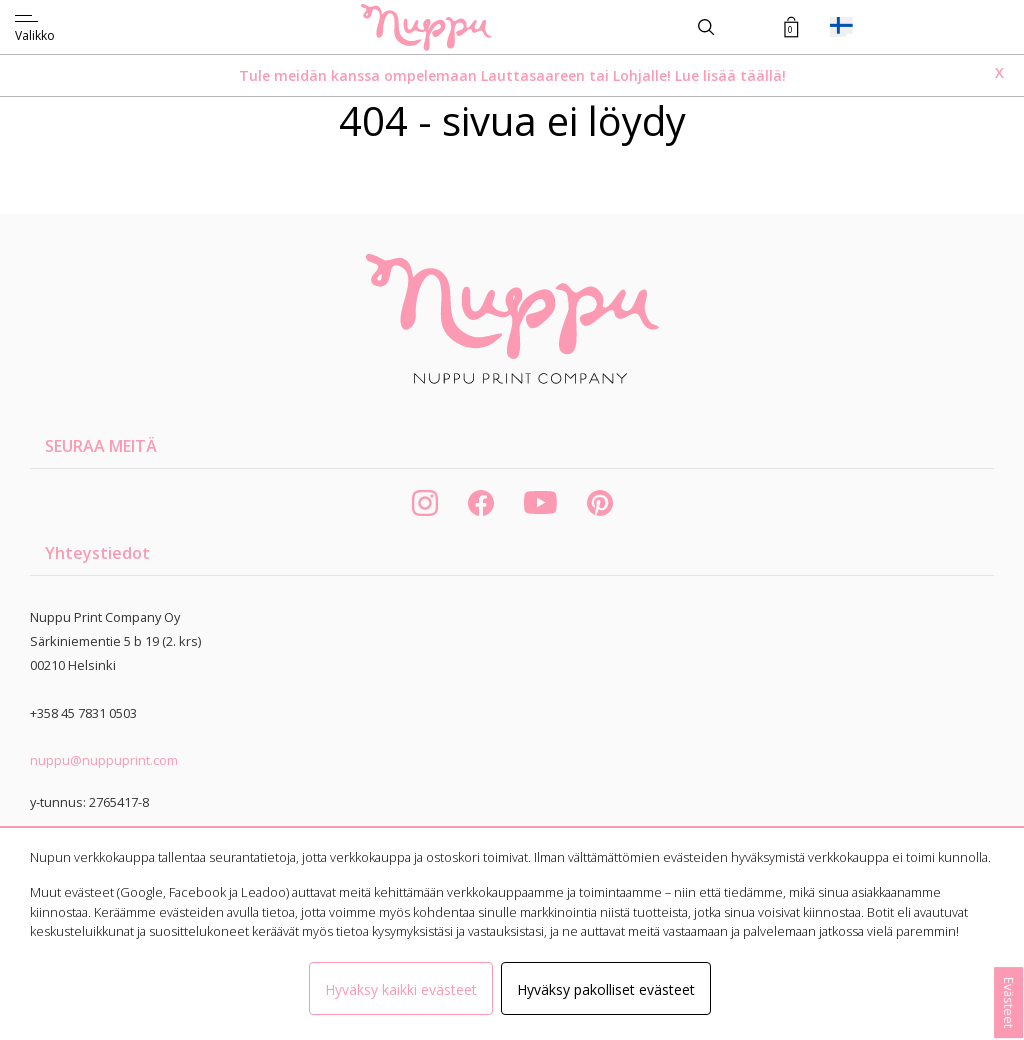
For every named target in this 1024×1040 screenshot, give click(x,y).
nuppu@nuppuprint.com (104, 760)
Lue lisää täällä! (730, 75)
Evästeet (1009, 1002)
